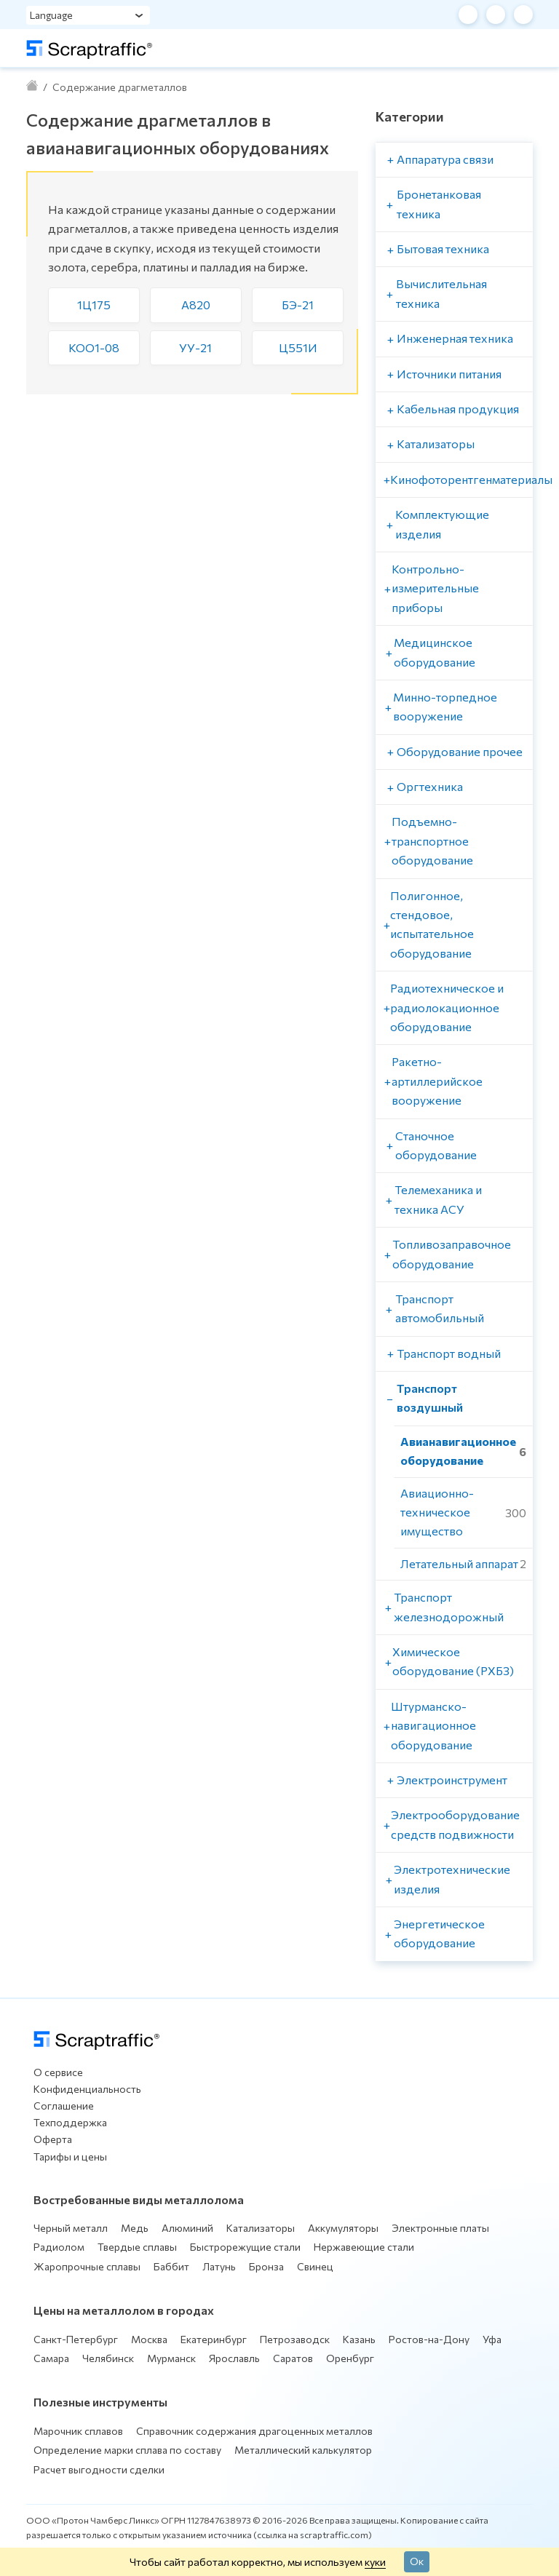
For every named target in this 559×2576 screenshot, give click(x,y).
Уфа (492, 2339)
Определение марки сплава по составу (127, 2450)
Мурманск (171, 2358)
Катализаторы (260, 2228)
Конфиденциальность (87, 2089)
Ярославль (234, 2358)
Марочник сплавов (78, 2431)
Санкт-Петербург (75, 2339)
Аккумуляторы (343, 2228)
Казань (359, 2339)
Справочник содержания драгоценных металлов (254, 2431)
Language (51, 15)
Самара (51, 2358)
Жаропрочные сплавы (86, 2266)
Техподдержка (70, 2122)
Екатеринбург (214, 2339)
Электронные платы (440, 2228)
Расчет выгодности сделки (98, 2469)
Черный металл (70, 2228)
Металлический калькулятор (303, 2450)
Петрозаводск (295, 2339)
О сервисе (58, 2072)
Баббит (171, 2266)
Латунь (219, 2266)
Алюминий (187, 2228)
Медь (134, 2228)
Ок (417, 2560)
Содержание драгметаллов (119, 87)
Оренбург (350, 2358)
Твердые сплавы (137, 2247)
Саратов (293, 2358)
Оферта (52, 2139)
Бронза (266, 2266)
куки (375, 2561)
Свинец (315, 2266)
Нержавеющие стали (364, 2247)
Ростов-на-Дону (429, 2339)
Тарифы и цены (70, 2156)
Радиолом (58, 2247)
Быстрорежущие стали (245, 2247)
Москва (149, 2339)
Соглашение (63, 2105)
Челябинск (108, 2358)
